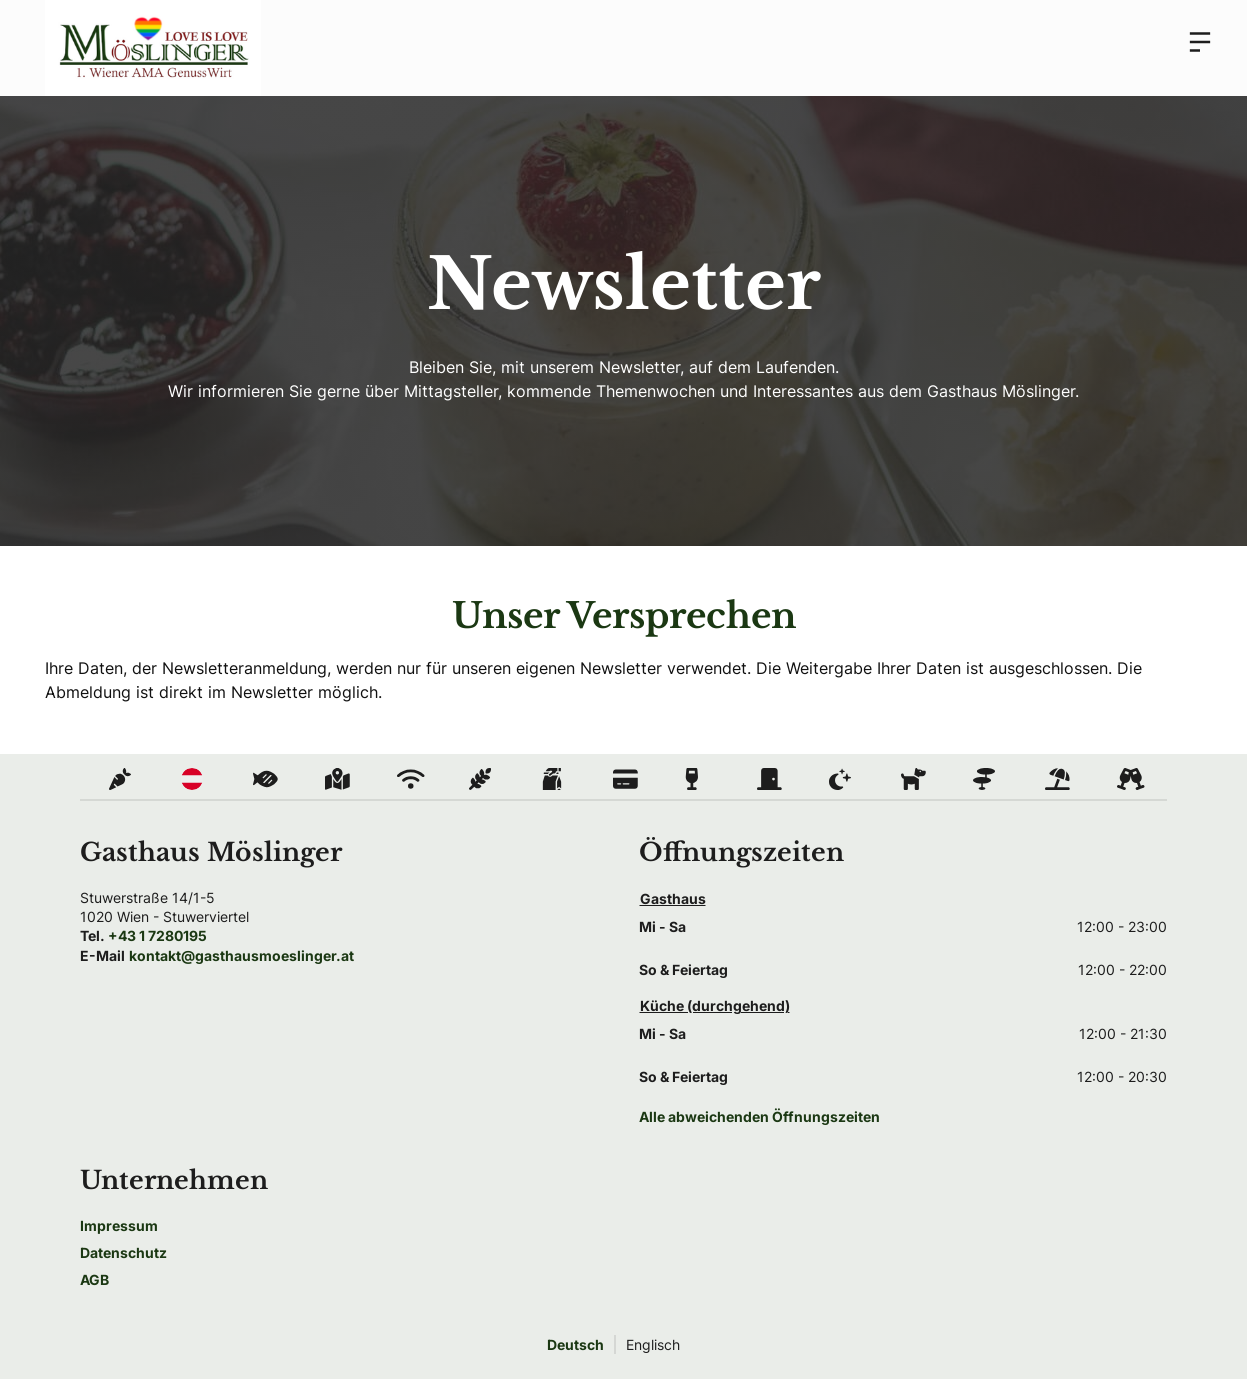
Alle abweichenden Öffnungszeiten (759, 1116)
